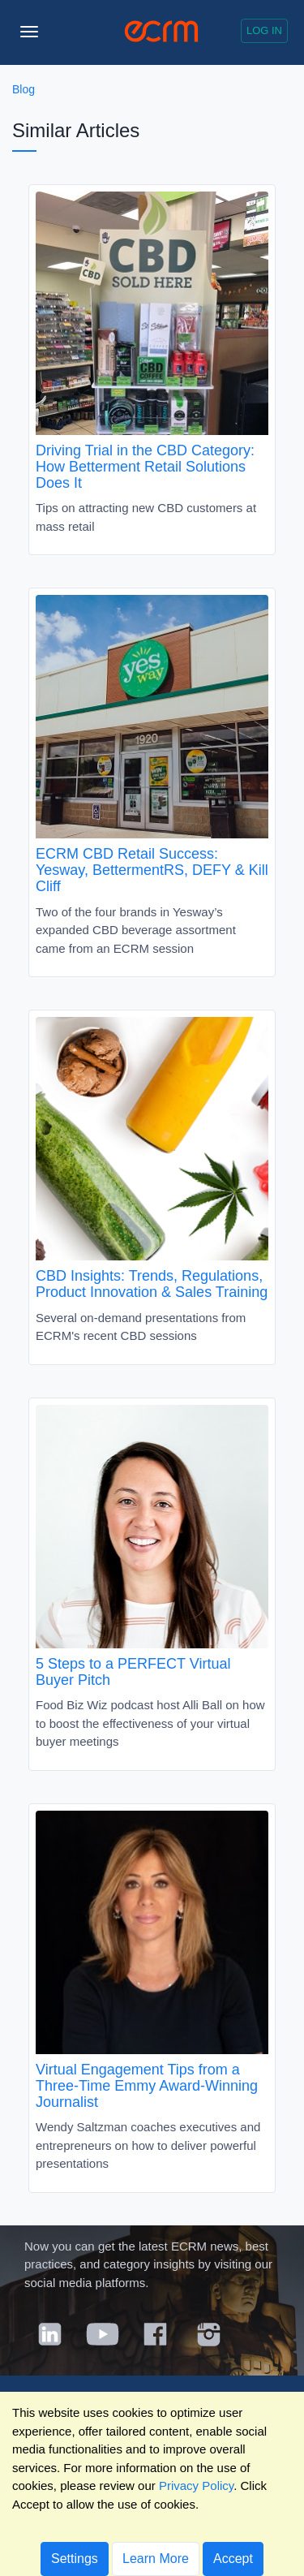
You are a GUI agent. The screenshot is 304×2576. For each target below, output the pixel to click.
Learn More (155, 2558)
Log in (264, 30)
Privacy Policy (196, 2485)
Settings (74, 2558)
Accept (233, 2558)
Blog (23, 89)
